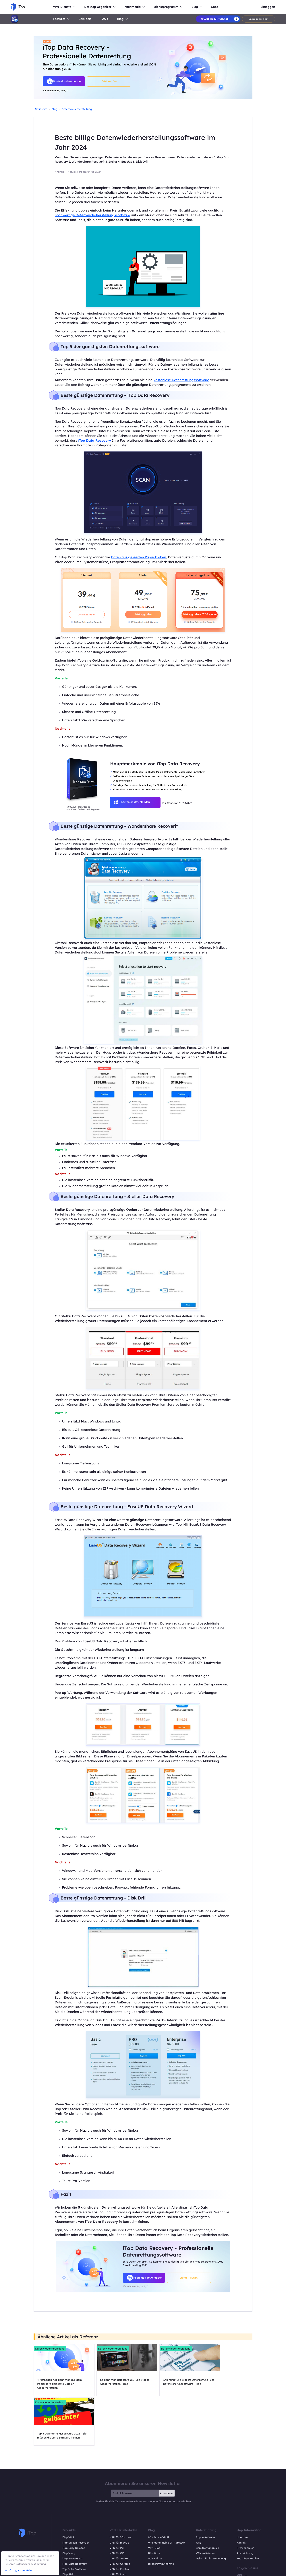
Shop (215, 7)
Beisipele (85, 19)
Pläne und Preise (72, 2540)
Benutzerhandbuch (207, 2498)
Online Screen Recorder (77, 2535)
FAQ (198, 2493)
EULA (262, 2571)
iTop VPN (68, 2487)
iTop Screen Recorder (75, 2493)
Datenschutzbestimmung (31, 2564)
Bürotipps (154, 2503)
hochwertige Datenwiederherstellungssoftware (92, 215)
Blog (120, 19)
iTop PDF (67, 2524)
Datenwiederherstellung (77, 109)
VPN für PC (117, 2498)
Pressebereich (245, 2498)
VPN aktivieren (205, 2503)
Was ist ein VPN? (158, 2487)
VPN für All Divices (121, 2535)
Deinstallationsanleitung (211, 2509)
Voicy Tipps (155, 2509)
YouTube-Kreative (248, 2509)
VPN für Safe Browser (123, 2530)
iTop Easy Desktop (73, 2498)
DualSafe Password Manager (80, 2530)
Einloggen (267, 7)
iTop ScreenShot (72, 2509)
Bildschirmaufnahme (161, 2514)
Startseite (41, 109)
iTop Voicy (68, 2503)
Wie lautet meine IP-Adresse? (166, 2493)
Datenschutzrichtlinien (239, 2571)
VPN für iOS (117, 2503)
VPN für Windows (121, 2487)
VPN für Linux (118, 2524)
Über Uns (242, 2487)
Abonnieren (166, 2443)
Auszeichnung (245, 2503)
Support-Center (205, 2487)
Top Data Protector (74, 2519)
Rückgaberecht (210, 2571)
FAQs (104, 19)
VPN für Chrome (120, 2514)
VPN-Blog (154, 2498)
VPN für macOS (119, 2493)
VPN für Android (120, 2509)
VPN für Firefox (119, 2519)
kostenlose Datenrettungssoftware (181, 380)
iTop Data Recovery (74, 2514)
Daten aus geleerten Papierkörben (138, 557)
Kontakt (241, 2493)
